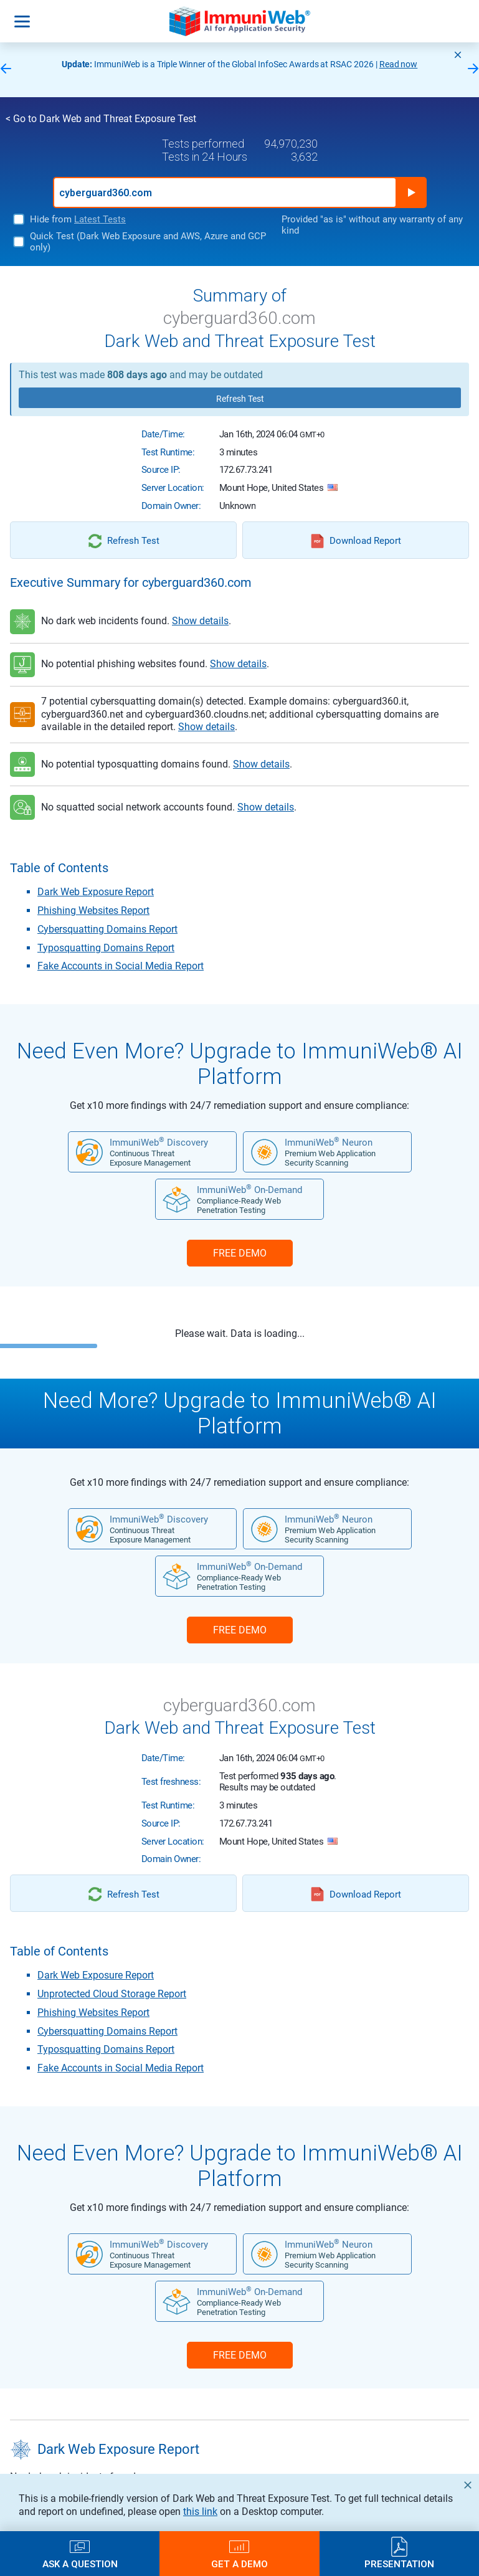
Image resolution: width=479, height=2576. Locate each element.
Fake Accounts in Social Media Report (120, 966)
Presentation (399, 2564)
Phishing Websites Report (93, 910)
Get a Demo (239, 2564)
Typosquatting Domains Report (105, 948)
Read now (398, 64)
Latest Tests (100, 219)
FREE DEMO (240, 1253)
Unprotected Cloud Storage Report (111, 1994)
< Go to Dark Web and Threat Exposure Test (101, 119)
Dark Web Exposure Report (95, 892)
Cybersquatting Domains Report (107, 929)
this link (200, 2511)
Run (411, 192)
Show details (200, 621)
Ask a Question (80, 2564)
